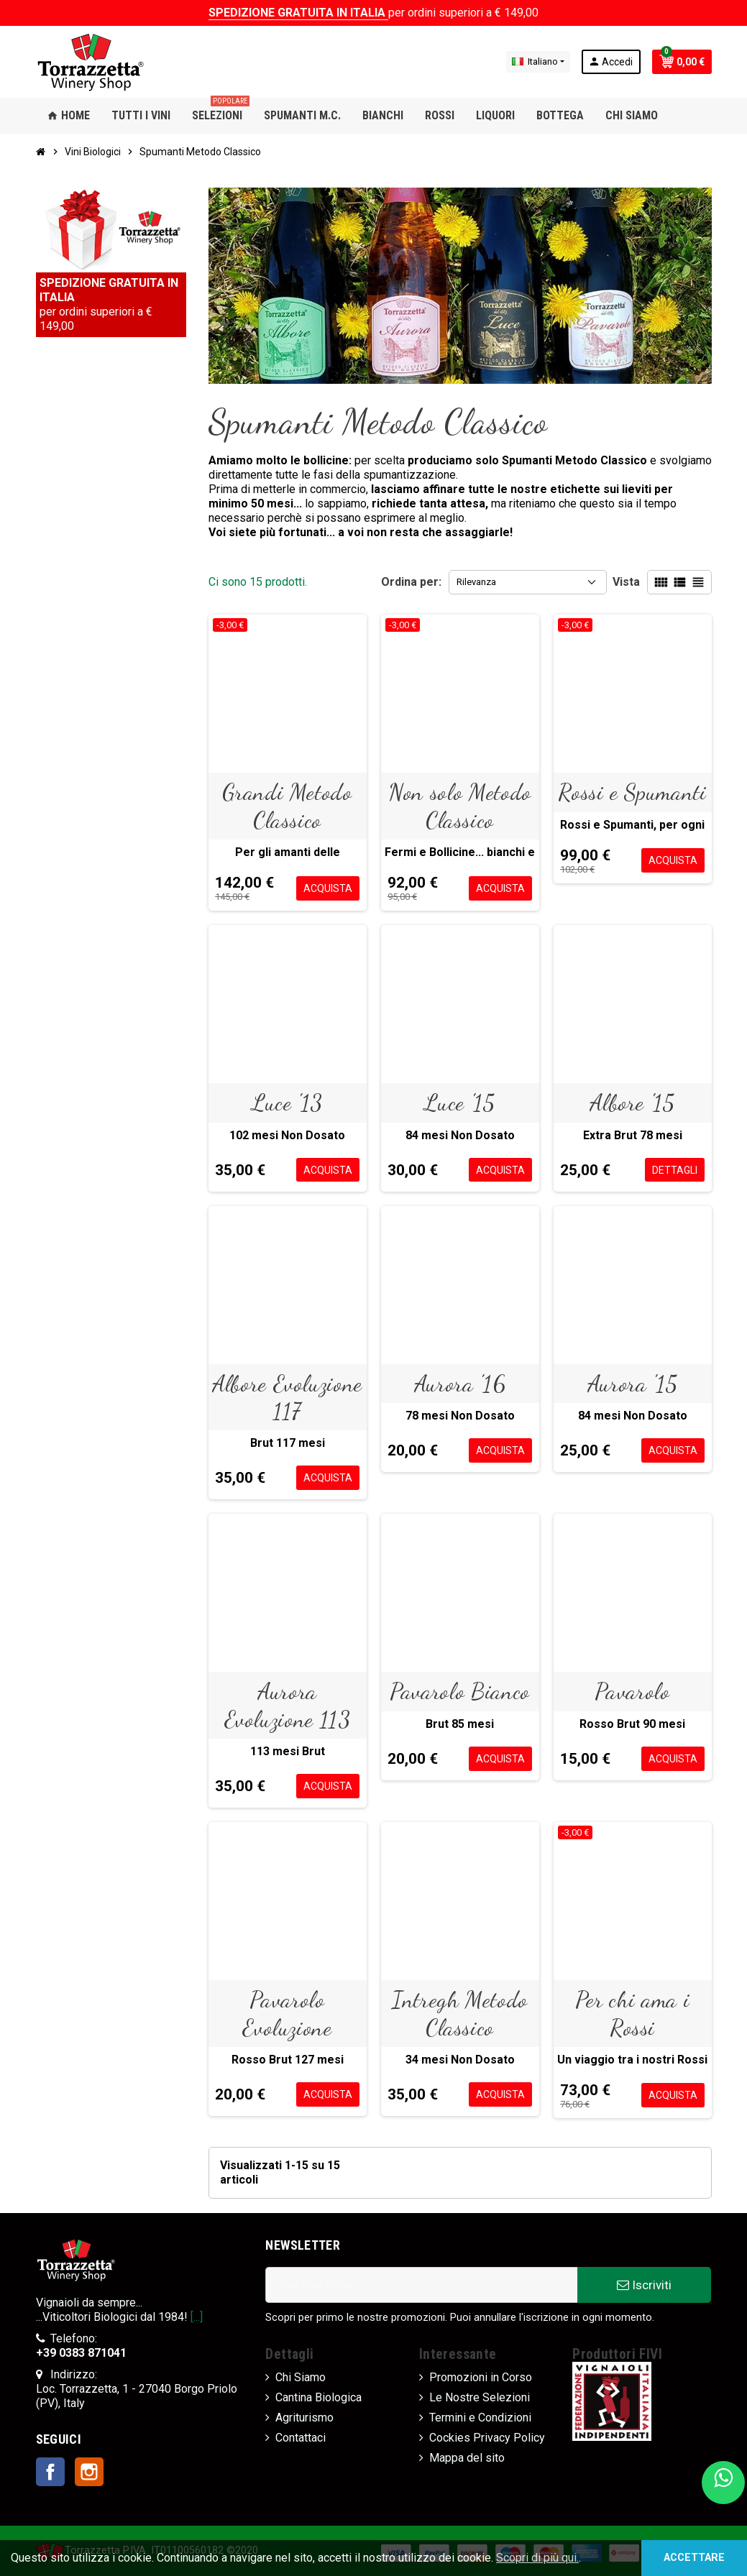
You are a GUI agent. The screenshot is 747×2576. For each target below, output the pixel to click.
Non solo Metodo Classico (459, 805)
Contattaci (300, 2437)
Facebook (50, 2471)
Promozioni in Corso (480, 2377)
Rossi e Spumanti (632, 792)
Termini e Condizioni (480, 2417)
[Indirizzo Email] (421, 2285)
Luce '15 (459, 1102)
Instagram (89, 2471)
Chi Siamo (300, 2377)
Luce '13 (287, 1102)
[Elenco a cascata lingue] (538, 62)
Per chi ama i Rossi (632, 2013)
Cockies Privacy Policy (487, 2437)
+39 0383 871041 (81, 2353)
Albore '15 (632, 1102)
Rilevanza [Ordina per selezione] (476, 581)
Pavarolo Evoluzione (286, 2013)
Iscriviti (644, 2285)
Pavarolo (632, 1691)
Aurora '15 (632, 1383)
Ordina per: (411, 582)
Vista (626, 582)
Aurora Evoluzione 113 (287, 1705)
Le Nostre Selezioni (479, 2397)
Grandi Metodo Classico (287, 805)
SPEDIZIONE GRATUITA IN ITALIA (298, 12)
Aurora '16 (459, 1383)
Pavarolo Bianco (460, 1691)
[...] (197, 2317)
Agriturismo (304, 2417)
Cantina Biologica (318, 2397)
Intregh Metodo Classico (460, 2013)
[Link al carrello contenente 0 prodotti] (682, 62)
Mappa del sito (467, 2458)
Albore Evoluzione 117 (287, 1397)
